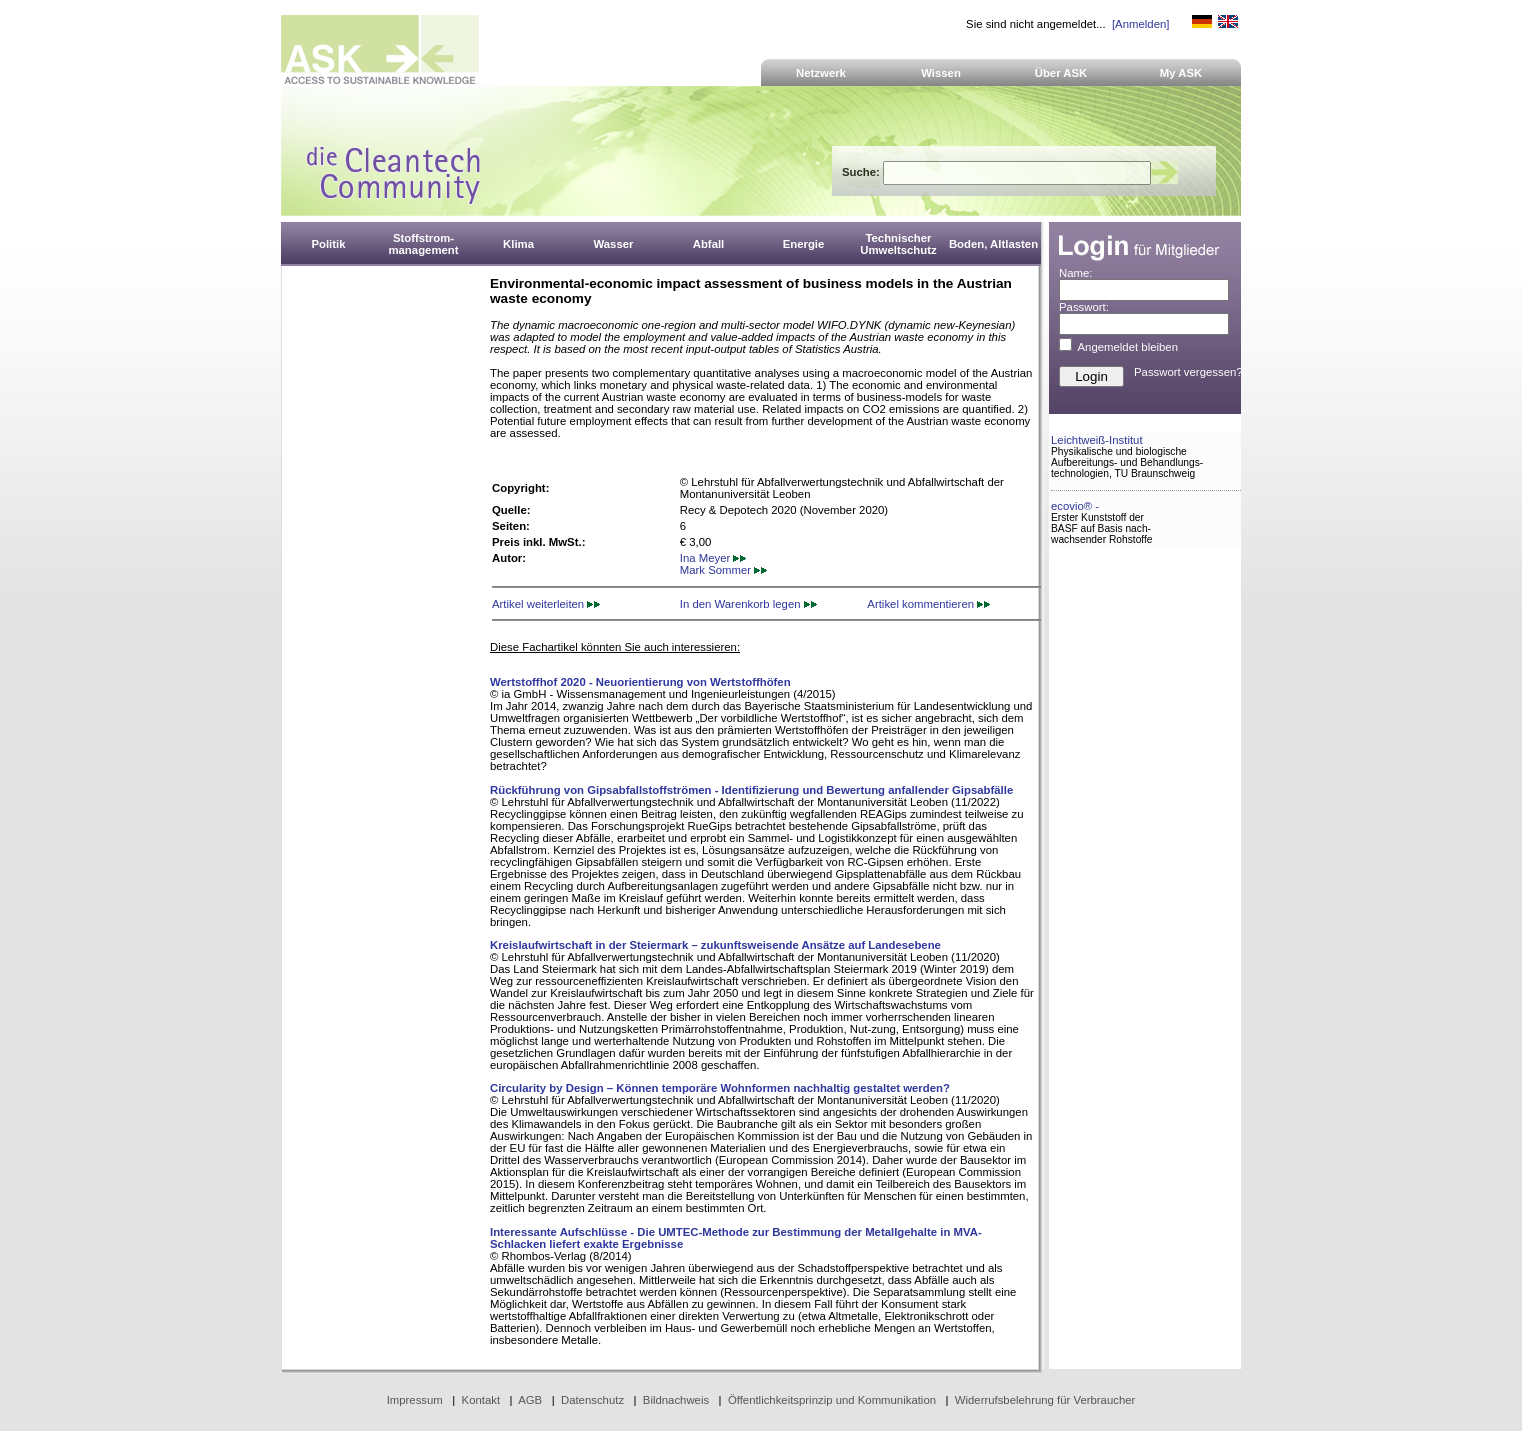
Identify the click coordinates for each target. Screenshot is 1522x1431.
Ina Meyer (713, 558)
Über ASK (1061, 73)
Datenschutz (592, 1400)
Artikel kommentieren (928, 604)
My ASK (1181, 73)
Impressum (415, 1400)
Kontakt (481, 1400)
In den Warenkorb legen (748, 604)
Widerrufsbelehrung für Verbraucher (1045, 1400)
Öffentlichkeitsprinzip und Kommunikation (832, 1400)
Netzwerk (821, 73)
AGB (530, 1400)
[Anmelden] (1140, 24)
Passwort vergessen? (1188, 372)
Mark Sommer (723, 570)
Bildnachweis (676, 1400)
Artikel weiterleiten (546, 604)
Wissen (941, 73)
